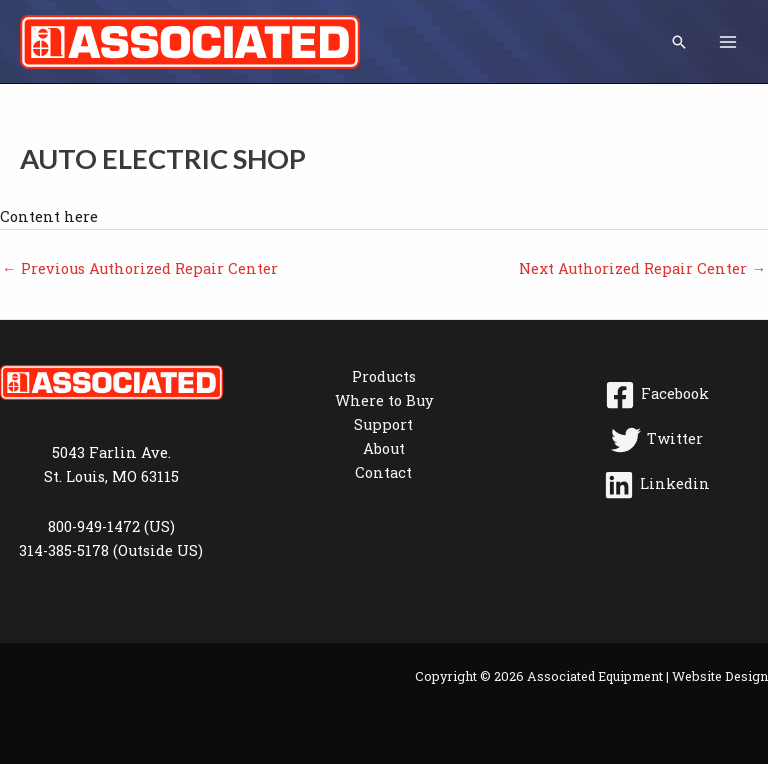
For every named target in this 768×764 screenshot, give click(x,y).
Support (383, 424)
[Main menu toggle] (728, 41)
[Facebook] (656, 395)
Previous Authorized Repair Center (140, 268)
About (384, 448)
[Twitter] (656, 440)
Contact (383, 472)
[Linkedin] (656, 485)
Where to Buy (384, 400)
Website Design (720, 676)
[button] (679, 42)
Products (384, 376)
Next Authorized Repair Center (642, 268)
